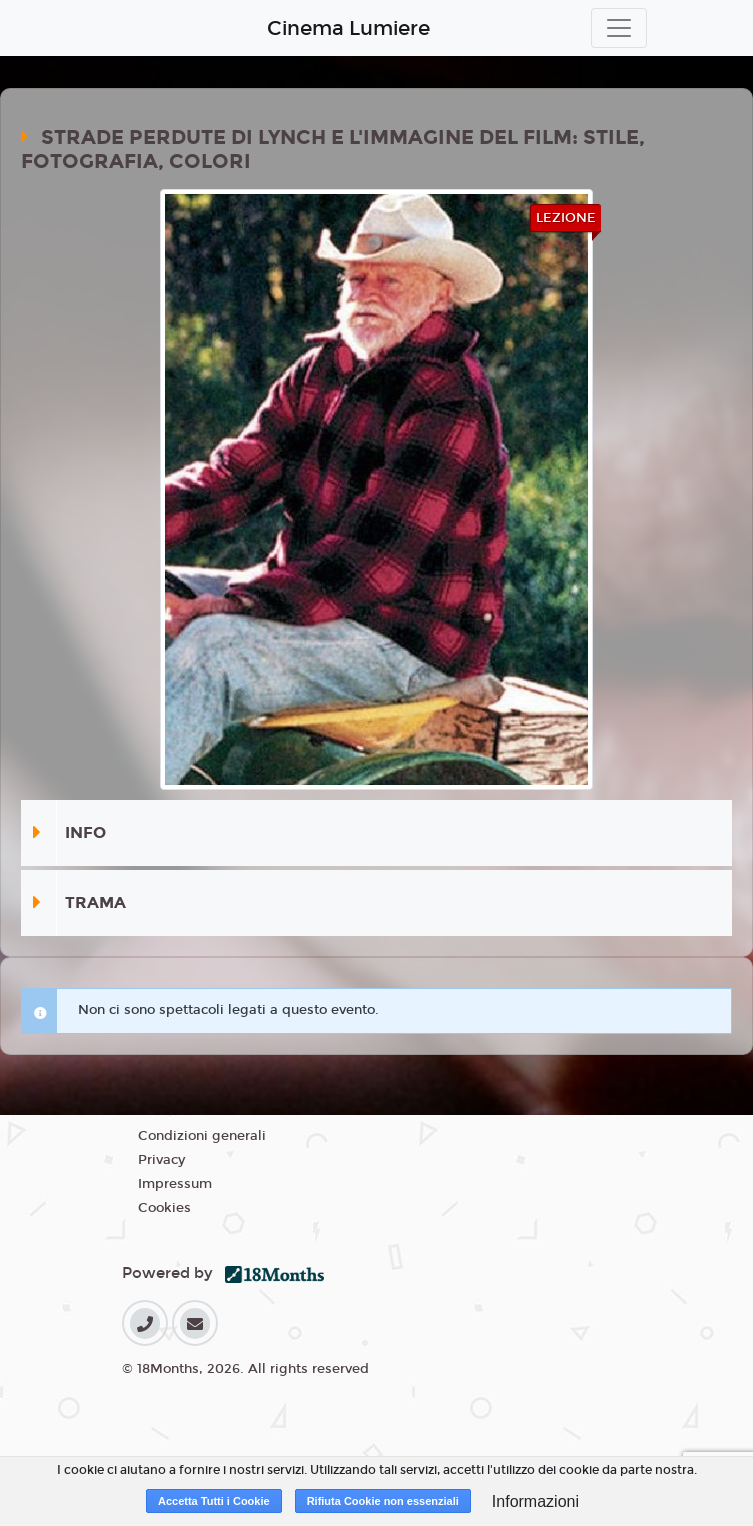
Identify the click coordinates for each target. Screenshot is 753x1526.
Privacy (161, 1160)
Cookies (164, 1208)
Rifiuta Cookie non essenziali (383, 1501)
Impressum (175, 1184)
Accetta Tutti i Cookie (214, 1501)
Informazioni (535, 1501)
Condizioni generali (202, 1136)
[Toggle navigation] (619, 28)
